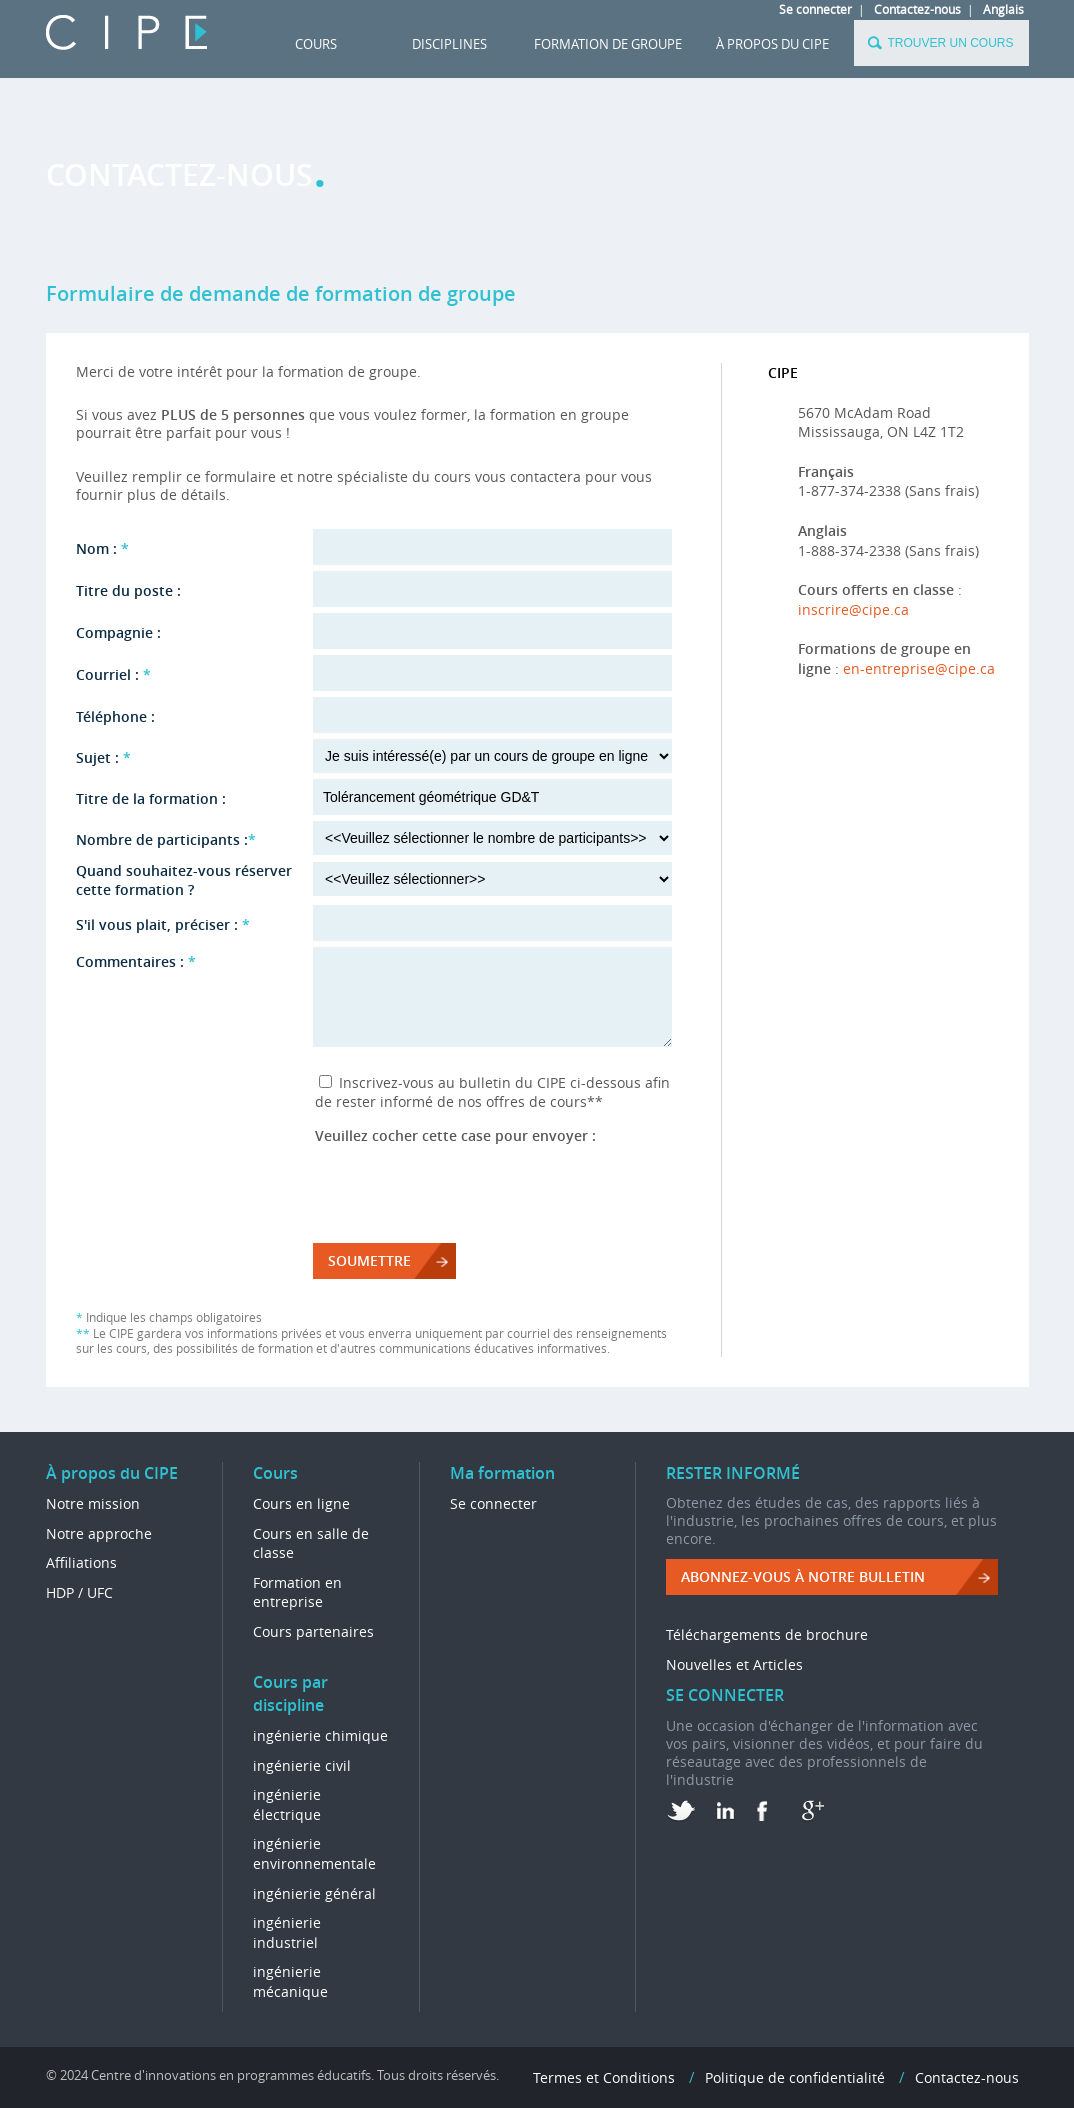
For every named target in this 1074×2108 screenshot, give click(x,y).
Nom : (102, 548)
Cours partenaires (313, 1631)
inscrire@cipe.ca (853, 609)
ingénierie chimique (320, 1735)
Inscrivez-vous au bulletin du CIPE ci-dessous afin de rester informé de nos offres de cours (492, 1092)
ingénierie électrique (287, 1804)
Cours (316, 44)
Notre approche (99, 1533)
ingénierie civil (302, 1765)
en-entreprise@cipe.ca (919, 668)
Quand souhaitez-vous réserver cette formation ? (184, 880)
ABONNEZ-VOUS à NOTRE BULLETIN (803, 1576)
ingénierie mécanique (290, 1981)
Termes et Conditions (604, 2077)
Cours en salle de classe (311, 1543)
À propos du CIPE (772, 44)
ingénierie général (314, 1893)
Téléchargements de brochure (767, 1634)
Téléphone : (115, 716)
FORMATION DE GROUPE (608, 44)
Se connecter (815, 9)
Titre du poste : (128, 590)
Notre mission (93, 1503)
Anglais (1003, 9)
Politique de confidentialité (795, 2077)
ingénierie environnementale (314, 1853)
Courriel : (113, 674)
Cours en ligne (301, 1503)
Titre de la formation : (151, 798)
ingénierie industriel (287, 1932)
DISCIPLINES (449, 44)
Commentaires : (136, 961)
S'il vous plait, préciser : (163, 924)
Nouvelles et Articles (734, 1664)
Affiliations (81, 1562)
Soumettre (369, 1260)
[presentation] (467, 1184)
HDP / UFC (79, 1592)
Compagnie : (118, 632)
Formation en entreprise (297, 1592)
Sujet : (103, 757)
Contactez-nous (917, 9)
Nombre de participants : (166, 839)
